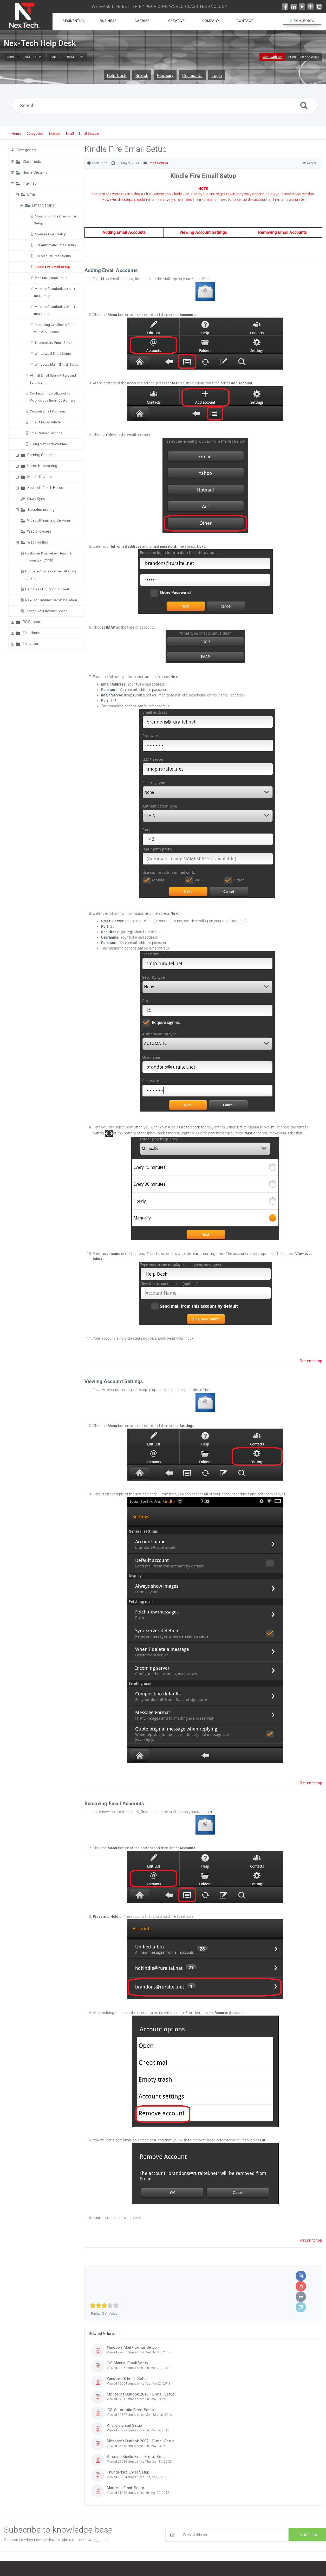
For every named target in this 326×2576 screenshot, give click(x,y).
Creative (176, 21)
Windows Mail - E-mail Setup (57, 364)
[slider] (104, 2305)
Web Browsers (39, 531)
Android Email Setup (50, 234)
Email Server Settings (46, 433)
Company (210, 21)
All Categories (23, 150)
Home (16, 133)
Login (216, 75)
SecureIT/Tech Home (45, 488)
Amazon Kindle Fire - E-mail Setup (137, 2456)
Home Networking (42, 466)
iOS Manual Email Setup (53, 256)
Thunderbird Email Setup (54, 343)
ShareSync (36, 498)
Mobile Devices (40, 477)
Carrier (142, 21)
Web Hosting (37, 542)
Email (70, 133)
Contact (245, 21)
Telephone (32, 633)
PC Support (32, 622)
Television (31, 644)
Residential (74, 21)
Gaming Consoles (42, 455)
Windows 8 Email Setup (53, 354)
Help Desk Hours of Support (47, 589)
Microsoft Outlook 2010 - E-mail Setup (140, 2394)
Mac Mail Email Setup (51, 278)
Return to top (311, 1361)
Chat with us (272, 57)
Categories (35, 133)
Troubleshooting (41, 509)
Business (108, 21)
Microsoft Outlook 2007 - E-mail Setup (140, 2441)
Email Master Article (45, 422)
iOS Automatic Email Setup (55, 245)
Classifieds (32, 161)
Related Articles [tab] (102, 2334)
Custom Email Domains (48, 411)
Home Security (35, 172)
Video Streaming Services (49, 520)
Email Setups (89, 133)
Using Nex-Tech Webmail (49, 444)
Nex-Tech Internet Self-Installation (51, 600)
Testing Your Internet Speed (46, 611)
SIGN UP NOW (302, 21)
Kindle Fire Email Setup (52, 267)
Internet (55, 133)
